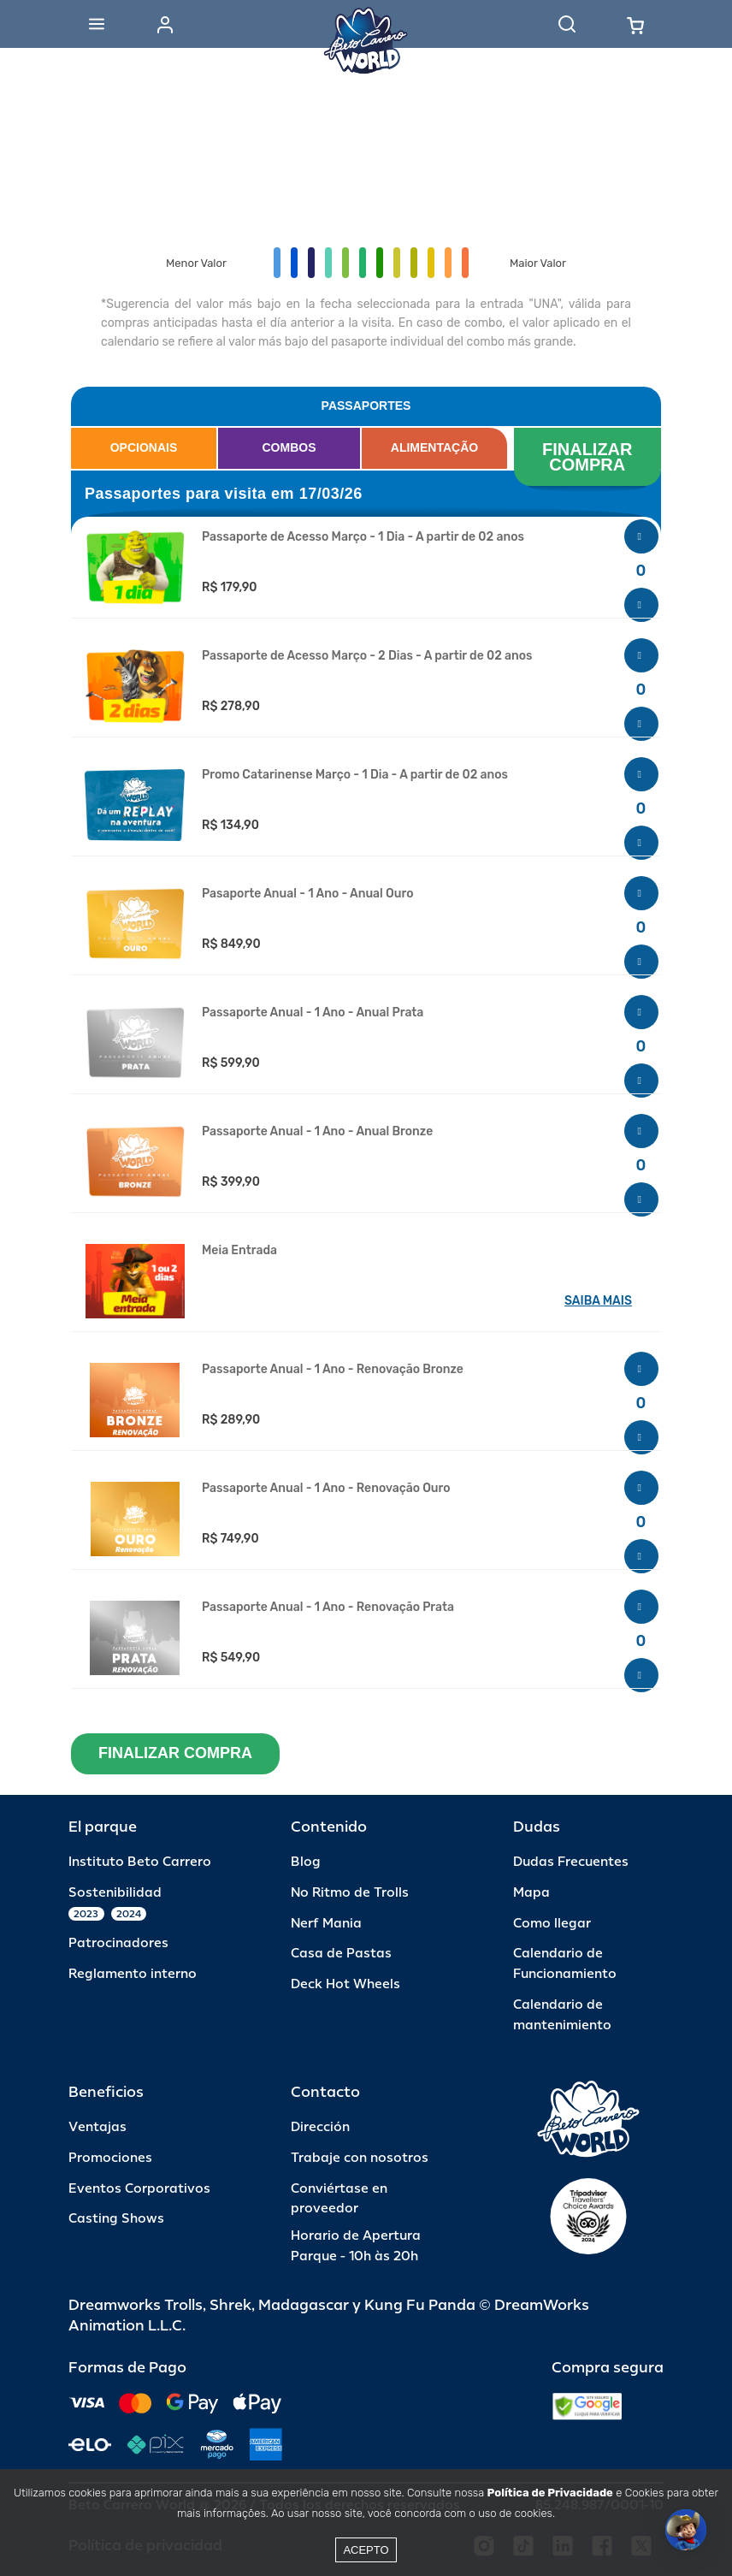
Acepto (365, 2549)
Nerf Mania (326, 1924)
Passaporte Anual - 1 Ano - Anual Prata (312, 1013)
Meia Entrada (239, 1251)
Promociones (110, 2158)
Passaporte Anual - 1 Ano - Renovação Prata (328, 1607)
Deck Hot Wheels (345, 1984)
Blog (306, 1862)
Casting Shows (116, 2219)
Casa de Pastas (341, 1953)
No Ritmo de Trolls (350, 1893)
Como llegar (552, 1924)
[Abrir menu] (97, 24)
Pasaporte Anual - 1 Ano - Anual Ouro (307, 894)
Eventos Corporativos (139, 2189)
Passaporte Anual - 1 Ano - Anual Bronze (317, 1132)
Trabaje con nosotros (359, 2158)
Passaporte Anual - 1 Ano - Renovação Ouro (326, 1488)
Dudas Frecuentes (571, 1862)
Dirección (320, 2127)
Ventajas (97, 2127)
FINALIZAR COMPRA (589, 457)
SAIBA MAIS (598, 1301)
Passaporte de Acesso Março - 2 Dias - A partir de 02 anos (367, 656)
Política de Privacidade (550, 2492)
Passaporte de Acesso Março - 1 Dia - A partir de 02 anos (363, 537)
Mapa (531, 1893)
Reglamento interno (132, 1974)
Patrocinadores (118, 1943)
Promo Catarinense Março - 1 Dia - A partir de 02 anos (355, 775)
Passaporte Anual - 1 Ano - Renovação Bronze (332, 1370)
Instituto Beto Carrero (139, 1862)
